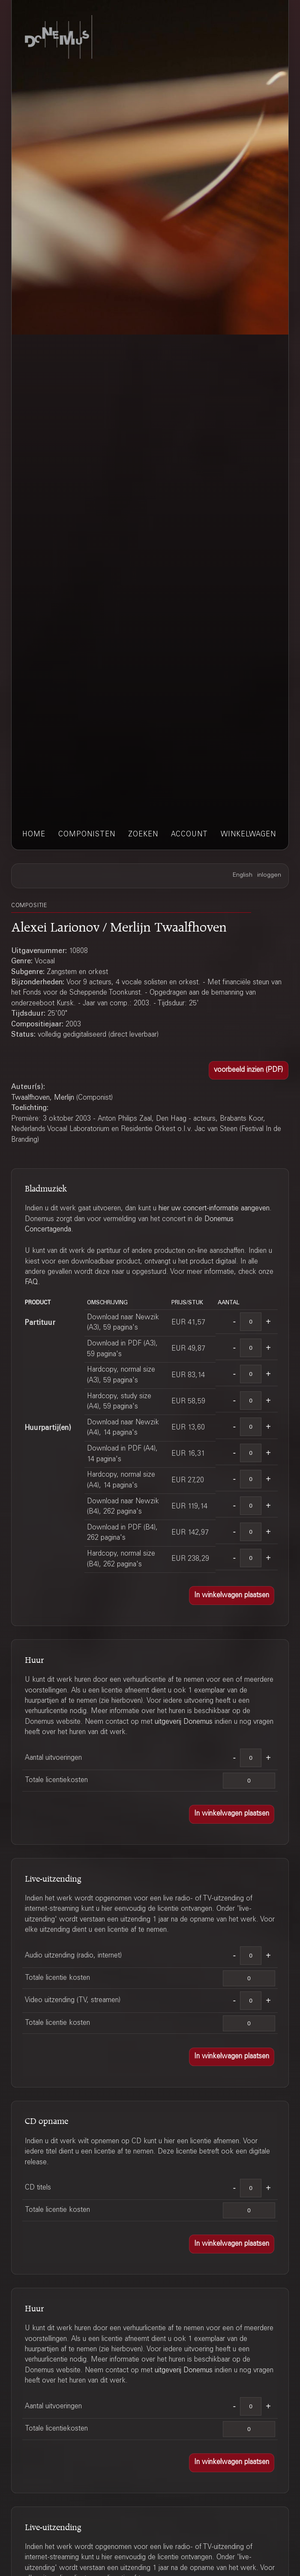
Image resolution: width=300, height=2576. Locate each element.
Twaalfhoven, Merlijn (42, 1098)
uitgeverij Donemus (184, 1722)
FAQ (31, 1282)
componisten (86, 834)
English (242, 875)
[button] (248, 1070)
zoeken (143, 834)
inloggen (269, 875)
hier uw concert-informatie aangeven (214, 1208)
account (189, 834)
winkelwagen (248, 834)
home (33, 834)
